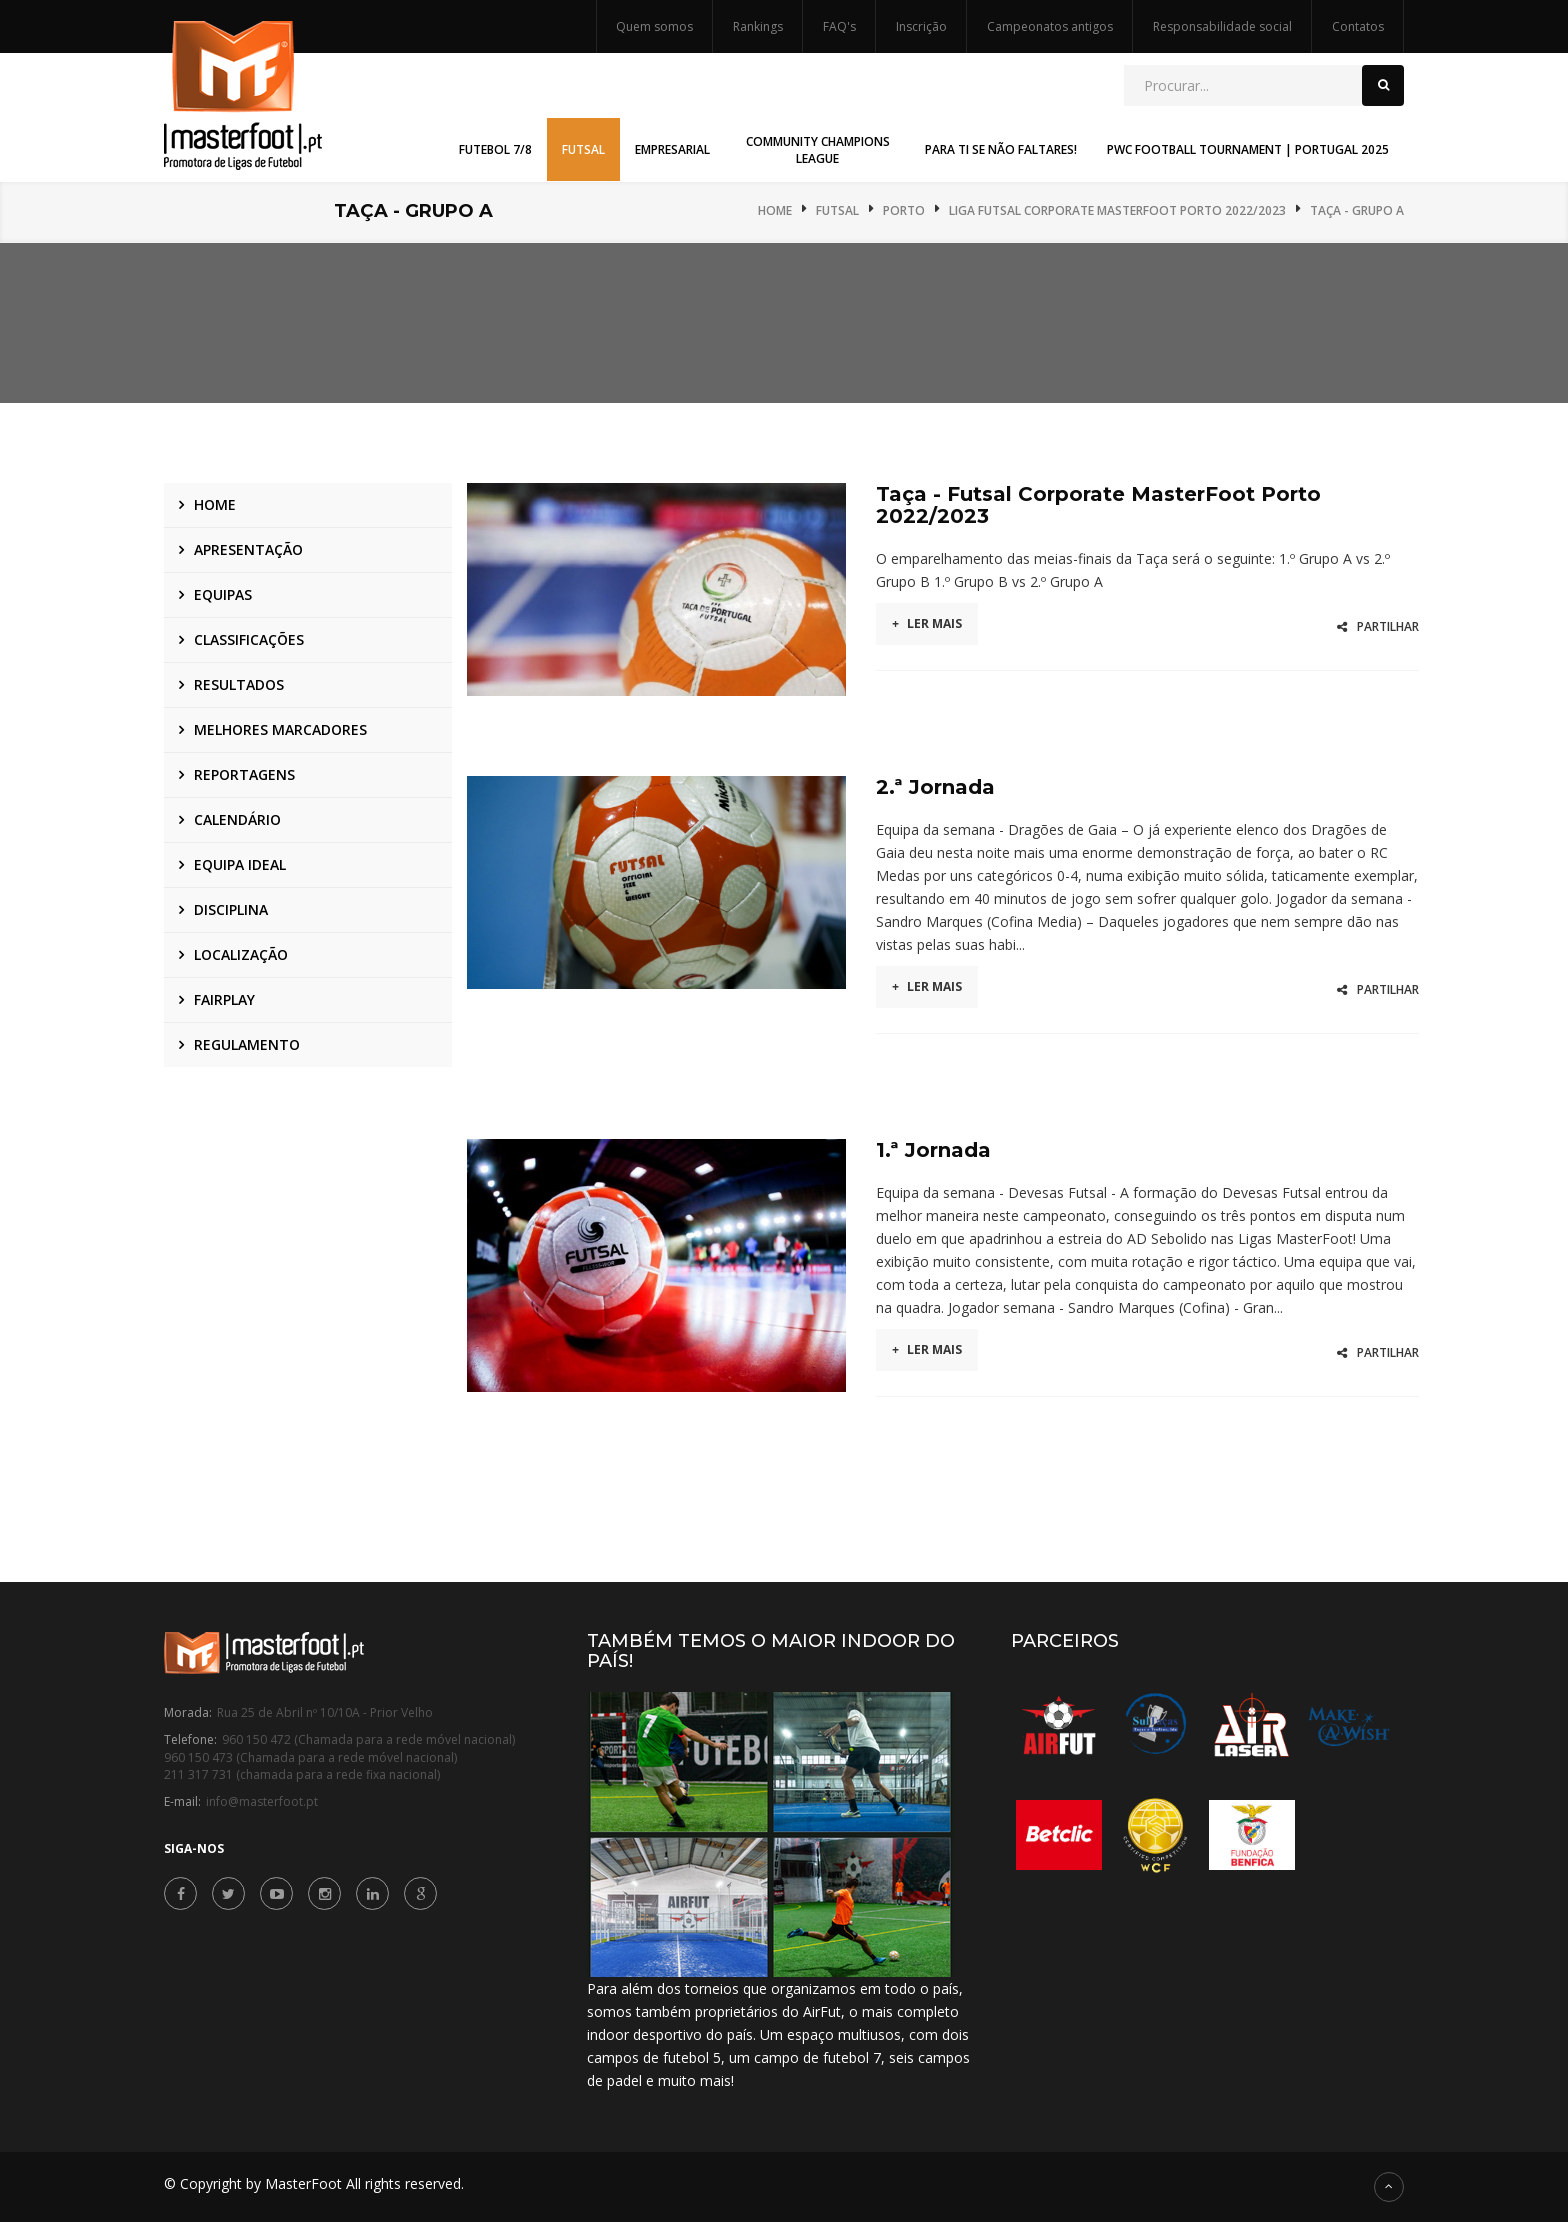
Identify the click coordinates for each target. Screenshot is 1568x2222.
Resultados (239, 684)
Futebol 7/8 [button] (495, 149)
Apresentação (248, 549)
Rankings (758, 26)
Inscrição (921, 26)
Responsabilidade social (1222, 26)
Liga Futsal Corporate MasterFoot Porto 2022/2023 (1117, 210)
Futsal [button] (583, 149)
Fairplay (224, 999)
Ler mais (927, 623)
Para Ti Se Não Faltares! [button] (1001, 149)
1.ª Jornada (933, 1150)
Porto (904, 210)
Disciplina (231, 909)
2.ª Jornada (935, 787)
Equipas (223, 594)
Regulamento (247, 1044)
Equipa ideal (240, 864)
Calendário (237, 819)
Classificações (249, 639)
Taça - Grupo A (1357, 210)
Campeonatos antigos (1050, 26)
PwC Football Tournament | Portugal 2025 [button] (1248, 149)
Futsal (837, 210)
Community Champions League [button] (818, 150)
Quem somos (654, 26)
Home (775, 210)
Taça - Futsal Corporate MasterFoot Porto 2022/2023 (1098, 505)
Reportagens (244, 774)
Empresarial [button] (672, 149)
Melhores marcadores (280, 729)
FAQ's (839, 26)
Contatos (1358, 26)
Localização (241, 954)
